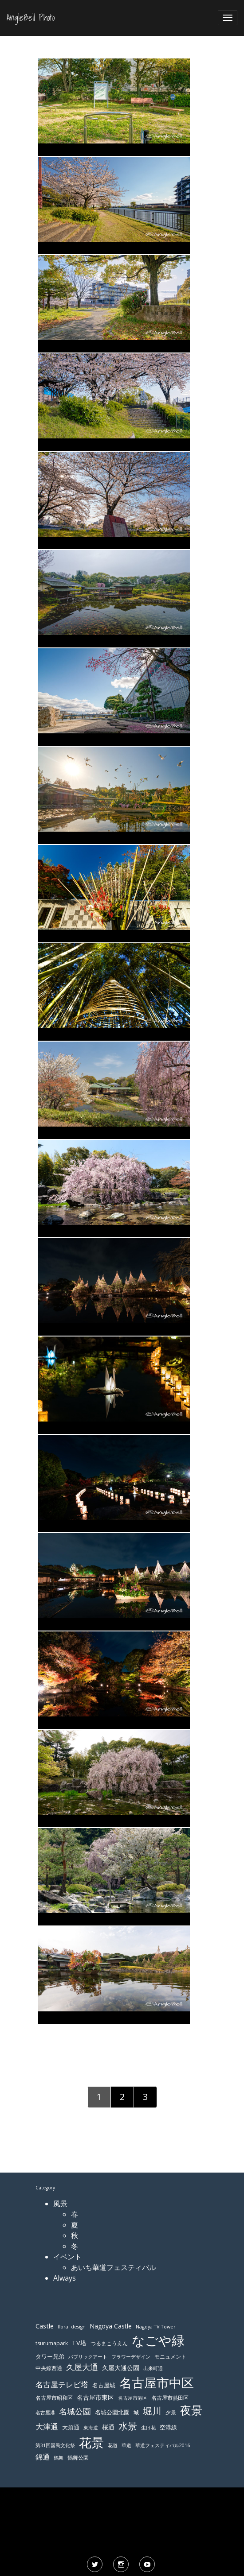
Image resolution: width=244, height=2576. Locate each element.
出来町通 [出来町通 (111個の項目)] (153, 2368)
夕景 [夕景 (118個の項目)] (170, 2412)
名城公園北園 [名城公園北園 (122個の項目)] (112, 2412)
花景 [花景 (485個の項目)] (91, 2442)
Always (64, 2278)
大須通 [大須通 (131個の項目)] (70, 2427)
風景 (60, 2203)
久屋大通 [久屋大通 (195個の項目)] (82, 2367)
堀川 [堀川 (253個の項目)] (152, 2411)
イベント (67, 2257)
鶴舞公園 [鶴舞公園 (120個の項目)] (78, 2457)
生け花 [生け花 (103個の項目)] (148, 2428)
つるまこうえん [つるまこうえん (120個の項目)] (109, 2343)
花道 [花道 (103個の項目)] (113, 2445)
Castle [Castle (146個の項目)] (44, 2325)
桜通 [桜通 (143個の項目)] (108, 2427)
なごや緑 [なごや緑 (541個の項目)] (158, 2340)
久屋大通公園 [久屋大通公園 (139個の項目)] (120, 2367)
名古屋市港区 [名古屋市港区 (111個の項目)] (132, 2397)
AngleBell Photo (31, 18)
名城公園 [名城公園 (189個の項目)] (75, 2411)
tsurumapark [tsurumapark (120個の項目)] (51, 2343)
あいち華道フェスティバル (113, 2267)
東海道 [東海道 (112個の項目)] (90, 2427)
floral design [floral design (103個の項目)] (72, 2327)
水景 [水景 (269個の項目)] (127, 2425)
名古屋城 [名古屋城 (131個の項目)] (103, 2385)
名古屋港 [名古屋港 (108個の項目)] (45, 2412)
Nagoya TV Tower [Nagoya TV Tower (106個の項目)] (156, 2326)
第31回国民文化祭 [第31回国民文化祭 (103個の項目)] (55, 2445)
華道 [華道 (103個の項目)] (126, 2445)
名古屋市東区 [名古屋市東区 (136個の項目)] (95, 2397)
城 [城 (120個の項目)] (136, 2412)
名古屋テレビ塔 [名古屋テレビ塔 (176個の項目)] (61, 2384)
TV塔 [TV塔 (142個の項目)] (79, 2343)
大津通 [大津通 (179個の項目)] (46, 2426)
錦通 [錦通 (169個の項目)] (42, 2457)
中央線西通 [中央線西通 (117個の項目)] (48, 2368)
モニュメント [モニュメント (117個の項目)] (170, 2356)
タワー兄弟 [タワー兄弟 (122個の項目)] (49, 2356)
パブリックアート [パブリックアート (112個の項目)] (87, 2356)
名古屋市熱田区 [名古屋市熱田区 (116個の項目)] (170, 2398)
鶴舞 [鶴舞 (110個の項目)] (58, 2457)
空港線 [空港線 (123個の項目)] (168, 2427)
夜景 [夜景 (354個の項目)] (191, 2410)
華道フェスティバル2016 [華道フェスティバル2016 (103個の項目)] (162, 2445)
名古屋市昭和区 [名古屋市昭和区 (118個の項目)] (54, 2398)
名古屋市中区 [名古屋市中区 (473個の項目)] (156, 2382)
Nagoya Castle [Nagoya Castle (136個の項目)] (111, 2326)
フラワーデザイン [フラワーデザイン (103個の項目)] (130, 2357)
